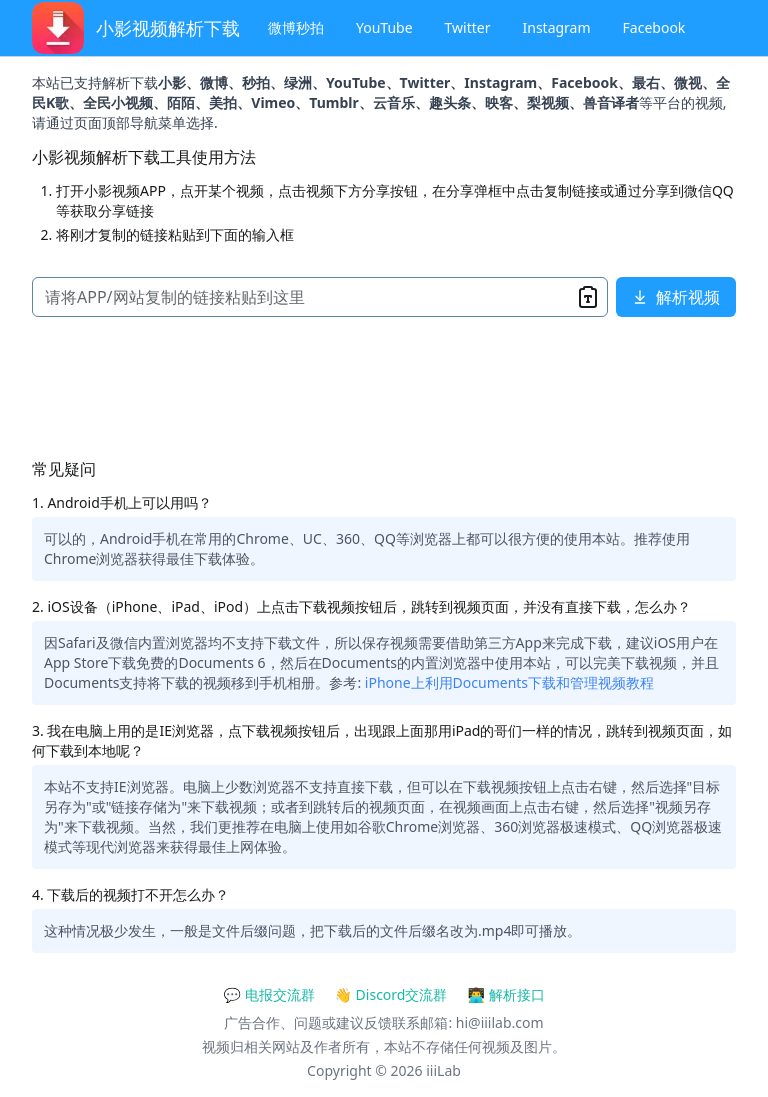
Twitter (468, 27)
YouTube (384, 27)
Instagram (557, 27)
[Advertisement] (384, 391)
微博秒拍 (296, 27)
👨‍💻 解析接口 (505, 994)
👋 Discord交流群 (391, 994)
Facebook (654, 27)
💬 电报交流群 (268, 994)
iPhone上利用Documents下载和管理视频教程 (509, 682)
